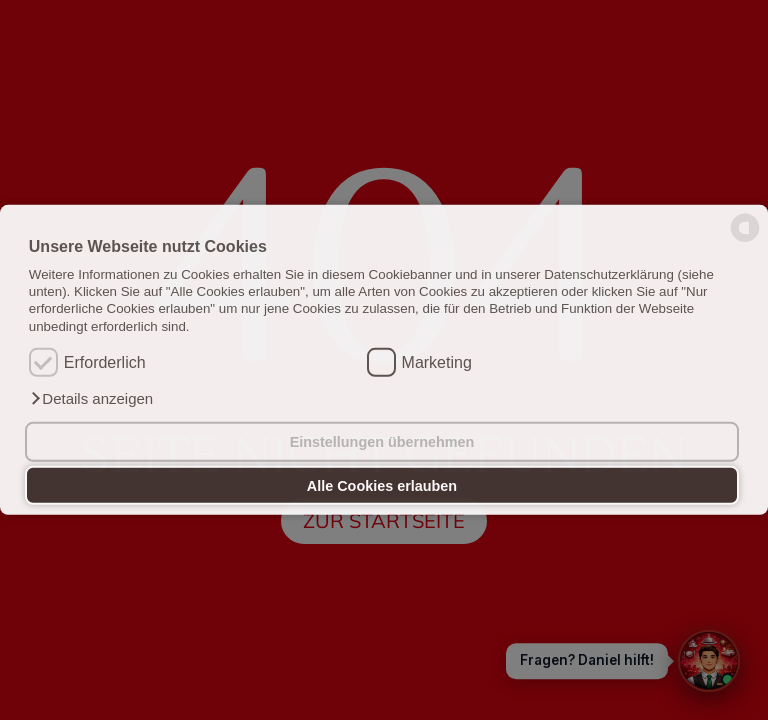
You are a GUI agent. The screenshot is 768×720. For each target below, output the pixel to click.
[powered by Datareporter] (745, 240)
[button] (91, 399)
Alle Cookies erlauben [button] (382, 485)
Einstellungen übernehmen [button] (382, 442)
